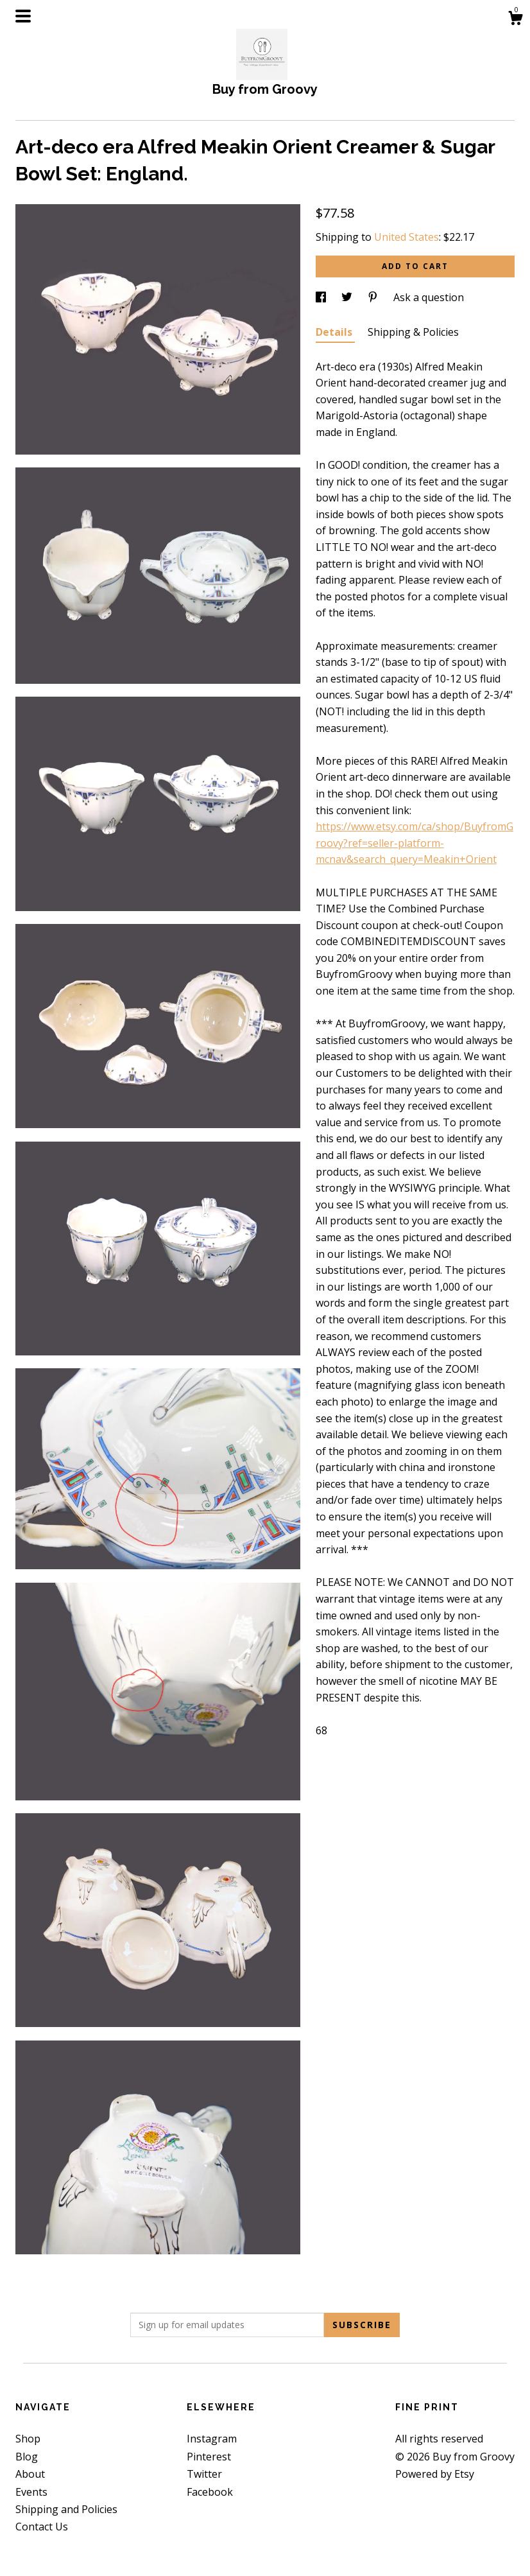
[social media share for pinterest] (374, 297)
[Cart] (515, 20)
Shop (27, 2439)
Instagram (212, 2439)
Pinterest (209, 2457)
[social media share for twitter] (348, 297)
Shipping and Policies (66, 2509)
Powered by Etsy (434, 2474)
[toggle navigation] (23, 16)
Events (31, 2492)
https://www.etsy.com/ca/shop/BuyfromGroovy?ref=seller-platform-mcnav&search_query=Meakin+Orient (414, 842)
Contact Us (41, 2526)
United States (406, 237)
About (30, 2474)
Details (335, 332)
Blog (26, 2457)
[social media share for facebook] (322, 297)
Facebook (210, 2492)
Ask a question (428, 297)
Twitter (204, 2474)
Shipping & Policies (413, 332)
